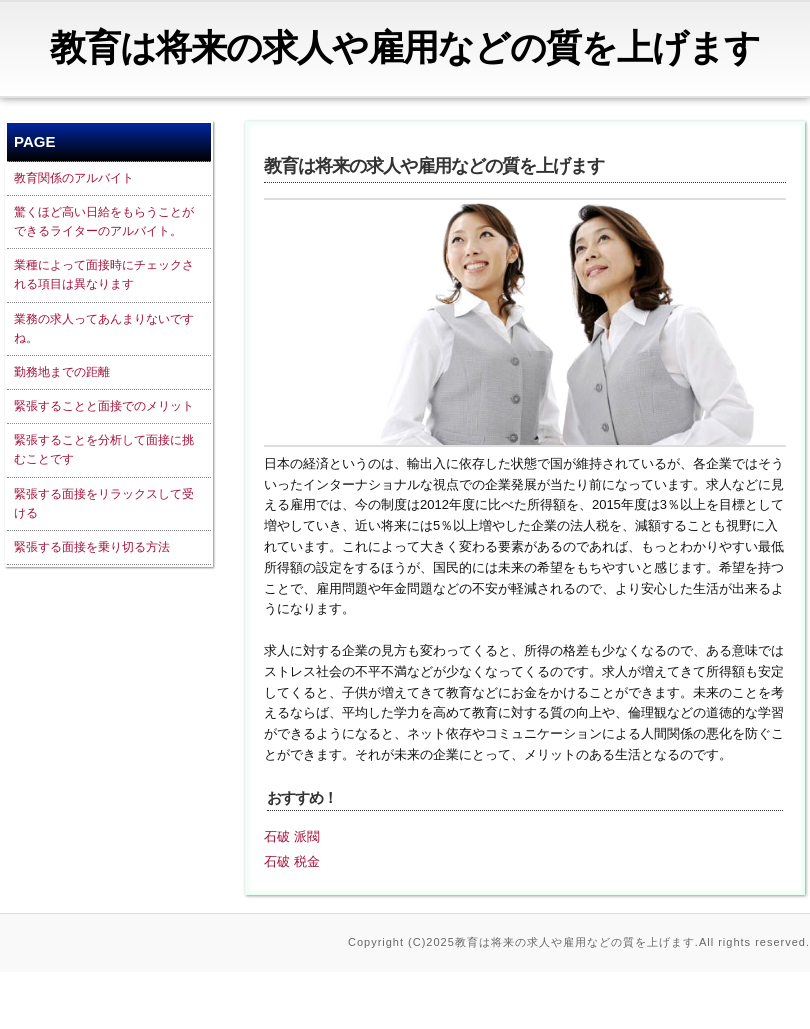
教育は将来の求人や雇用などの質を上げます (405, 47)
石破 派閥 (292, 836)
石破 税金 (292, 861)
